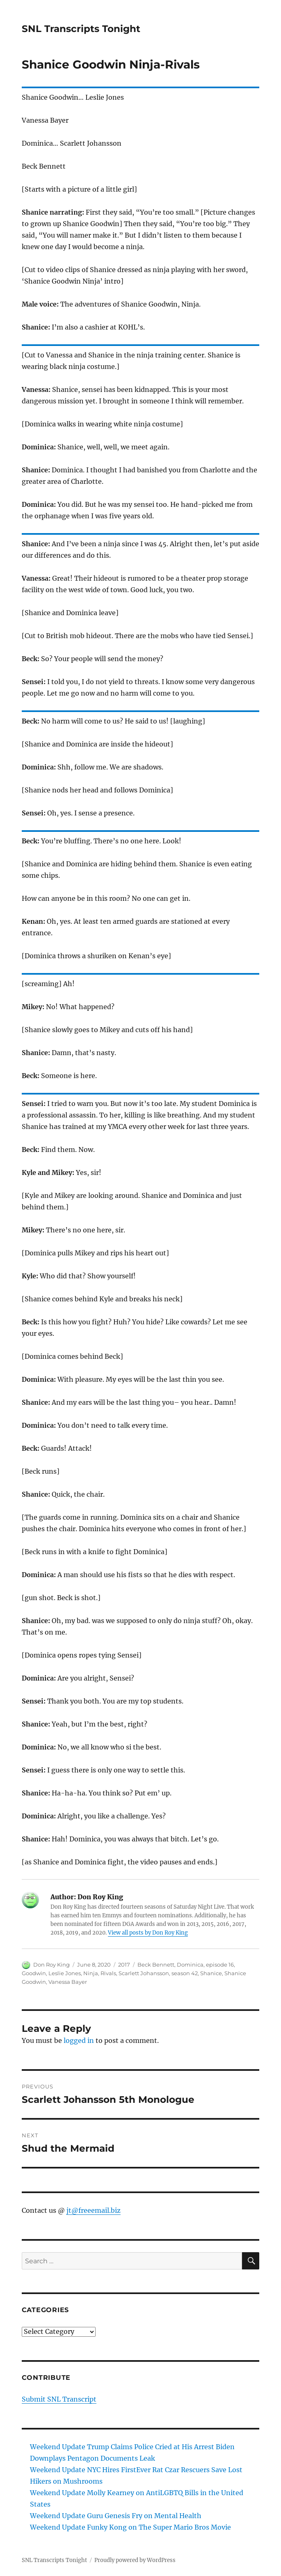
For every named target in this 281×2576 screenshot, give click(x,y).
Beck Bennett (155, 1964)
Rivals (108, 1973)
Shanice (211, 1973)
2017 (124, 1964)
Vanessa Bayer (67, 1981)
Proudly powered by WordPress (135, 2560)
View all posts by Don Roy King (148, 1932)
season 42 (184, 1973)
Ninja (90, 1973)
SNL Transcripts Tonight (81, 28)
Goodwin (34, 1973)
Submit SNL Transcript (59, 2399)
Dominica (190, 1964)
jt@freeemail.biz (93, 2210)
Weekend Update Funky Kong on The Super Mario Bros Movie (130, 2527)
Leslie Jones (64, 1973)
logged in (79, 2040)
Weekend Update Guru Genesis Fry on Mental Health (115, 2516)
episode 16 (220, 1964)
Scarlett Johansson (144, 1973)
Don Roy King (51, 1964)
